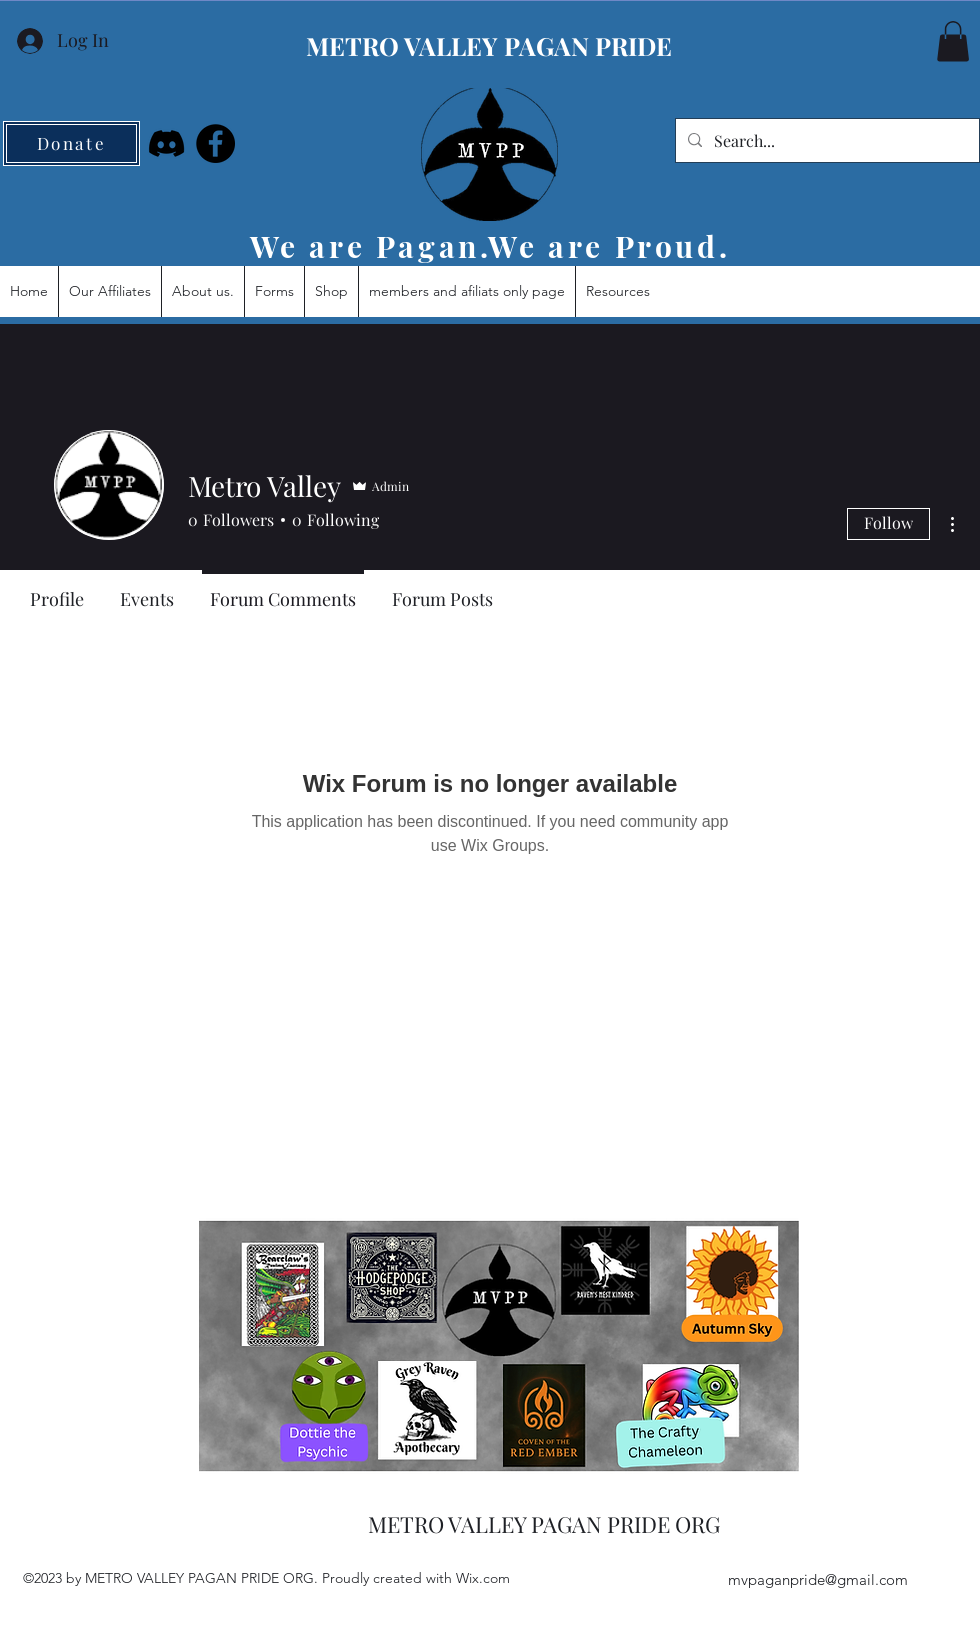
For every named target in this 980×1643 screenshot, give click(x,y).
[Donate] (71, 143)
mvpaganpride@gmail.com (818, 1579)
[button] (953, 41)
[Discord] (166, 143)
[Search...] (825, 141)
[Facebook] (215, 143)
